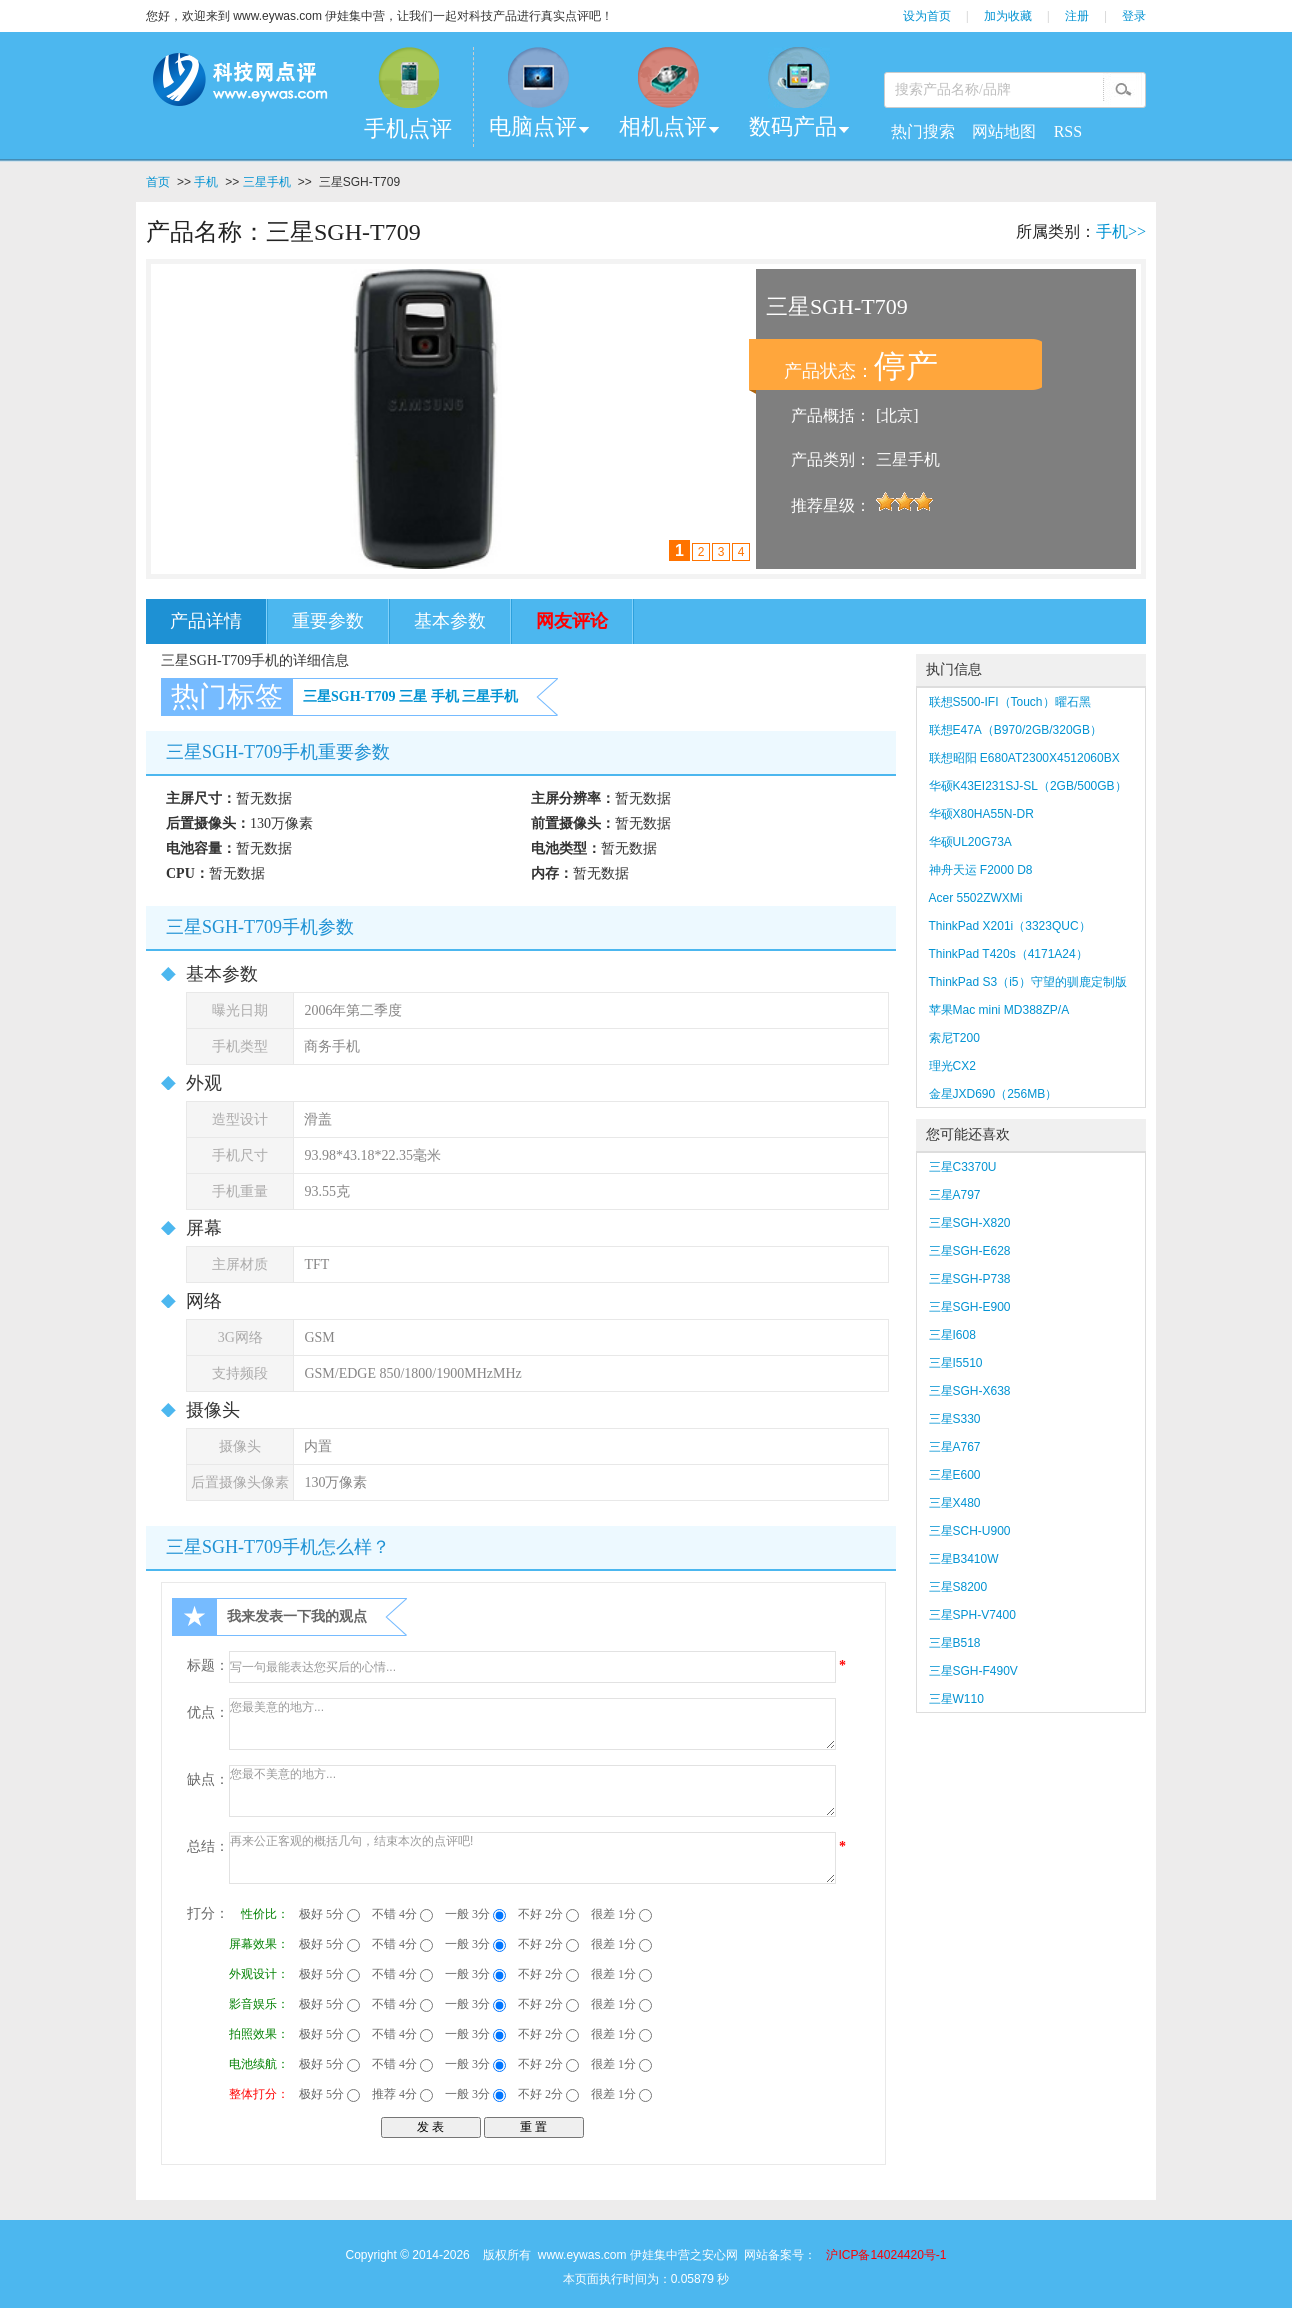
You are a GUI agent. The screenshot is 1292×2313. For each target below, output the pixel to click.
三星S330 (955, 1419)
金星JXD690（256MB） (993, 1094)
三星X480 (955, 1503)
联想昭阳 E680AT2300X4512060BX (1024, 758)
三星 (413, 696)
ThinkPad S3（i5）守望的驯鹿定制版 (1028, 982)
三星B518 (955, 1643)
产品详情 (206, 621)
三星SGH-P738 (970, 1279)
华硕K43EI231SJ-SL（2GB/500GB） (1028, 786)
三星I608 (952, 1335)
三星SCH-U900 (970, 1531)
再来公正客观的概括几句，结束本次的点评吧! (532, 1858)
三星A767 (955, 1447)
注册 (1077, 16)
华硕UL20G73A (970, 842)
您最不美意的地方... (532, 1791)
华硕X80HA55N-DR (981, 814)
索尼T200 (954, 1038)
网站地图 (1004, 131)
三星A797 (955, 1195)
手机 (206, 182)
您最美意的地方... (532, 1724)
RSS (1068, 131)
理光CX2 (952, 1066)
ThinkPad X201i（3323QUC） (1010, 926)
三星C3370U (963, 1167)
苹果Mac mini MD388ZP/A (999, 1010)
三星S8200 (958, 1587)
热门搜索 (923, 131)
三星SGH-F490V (973, 1671)
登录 (1134, 16)
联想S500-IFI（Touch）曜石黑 (1010, 702)
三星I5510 (956, 1363)
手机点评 (408, 128)
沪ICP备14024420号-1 (886, 2255)
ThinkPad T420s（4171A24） (1008, 954)
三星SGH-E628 (970, 1251)
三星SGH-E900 (970, 1307)
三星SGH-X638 (970, 1391)
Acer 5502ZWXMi (976, 898)
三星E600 (955, 1475)
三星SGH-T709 (349, 696)
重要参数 (328, 621)
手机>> (1121, 231)
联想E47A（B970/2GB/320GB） (1015, 730)
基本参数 (450, 621)
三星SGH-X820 (970, 1223)
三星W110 (956, 1699)
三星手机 (267, 182)
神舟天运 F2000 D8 (981, 870)
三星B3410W (964, 1559)
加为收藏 (1008, 16)
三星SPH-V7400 (972, 1615)
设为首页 (927, 16)
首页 (158, 182)
